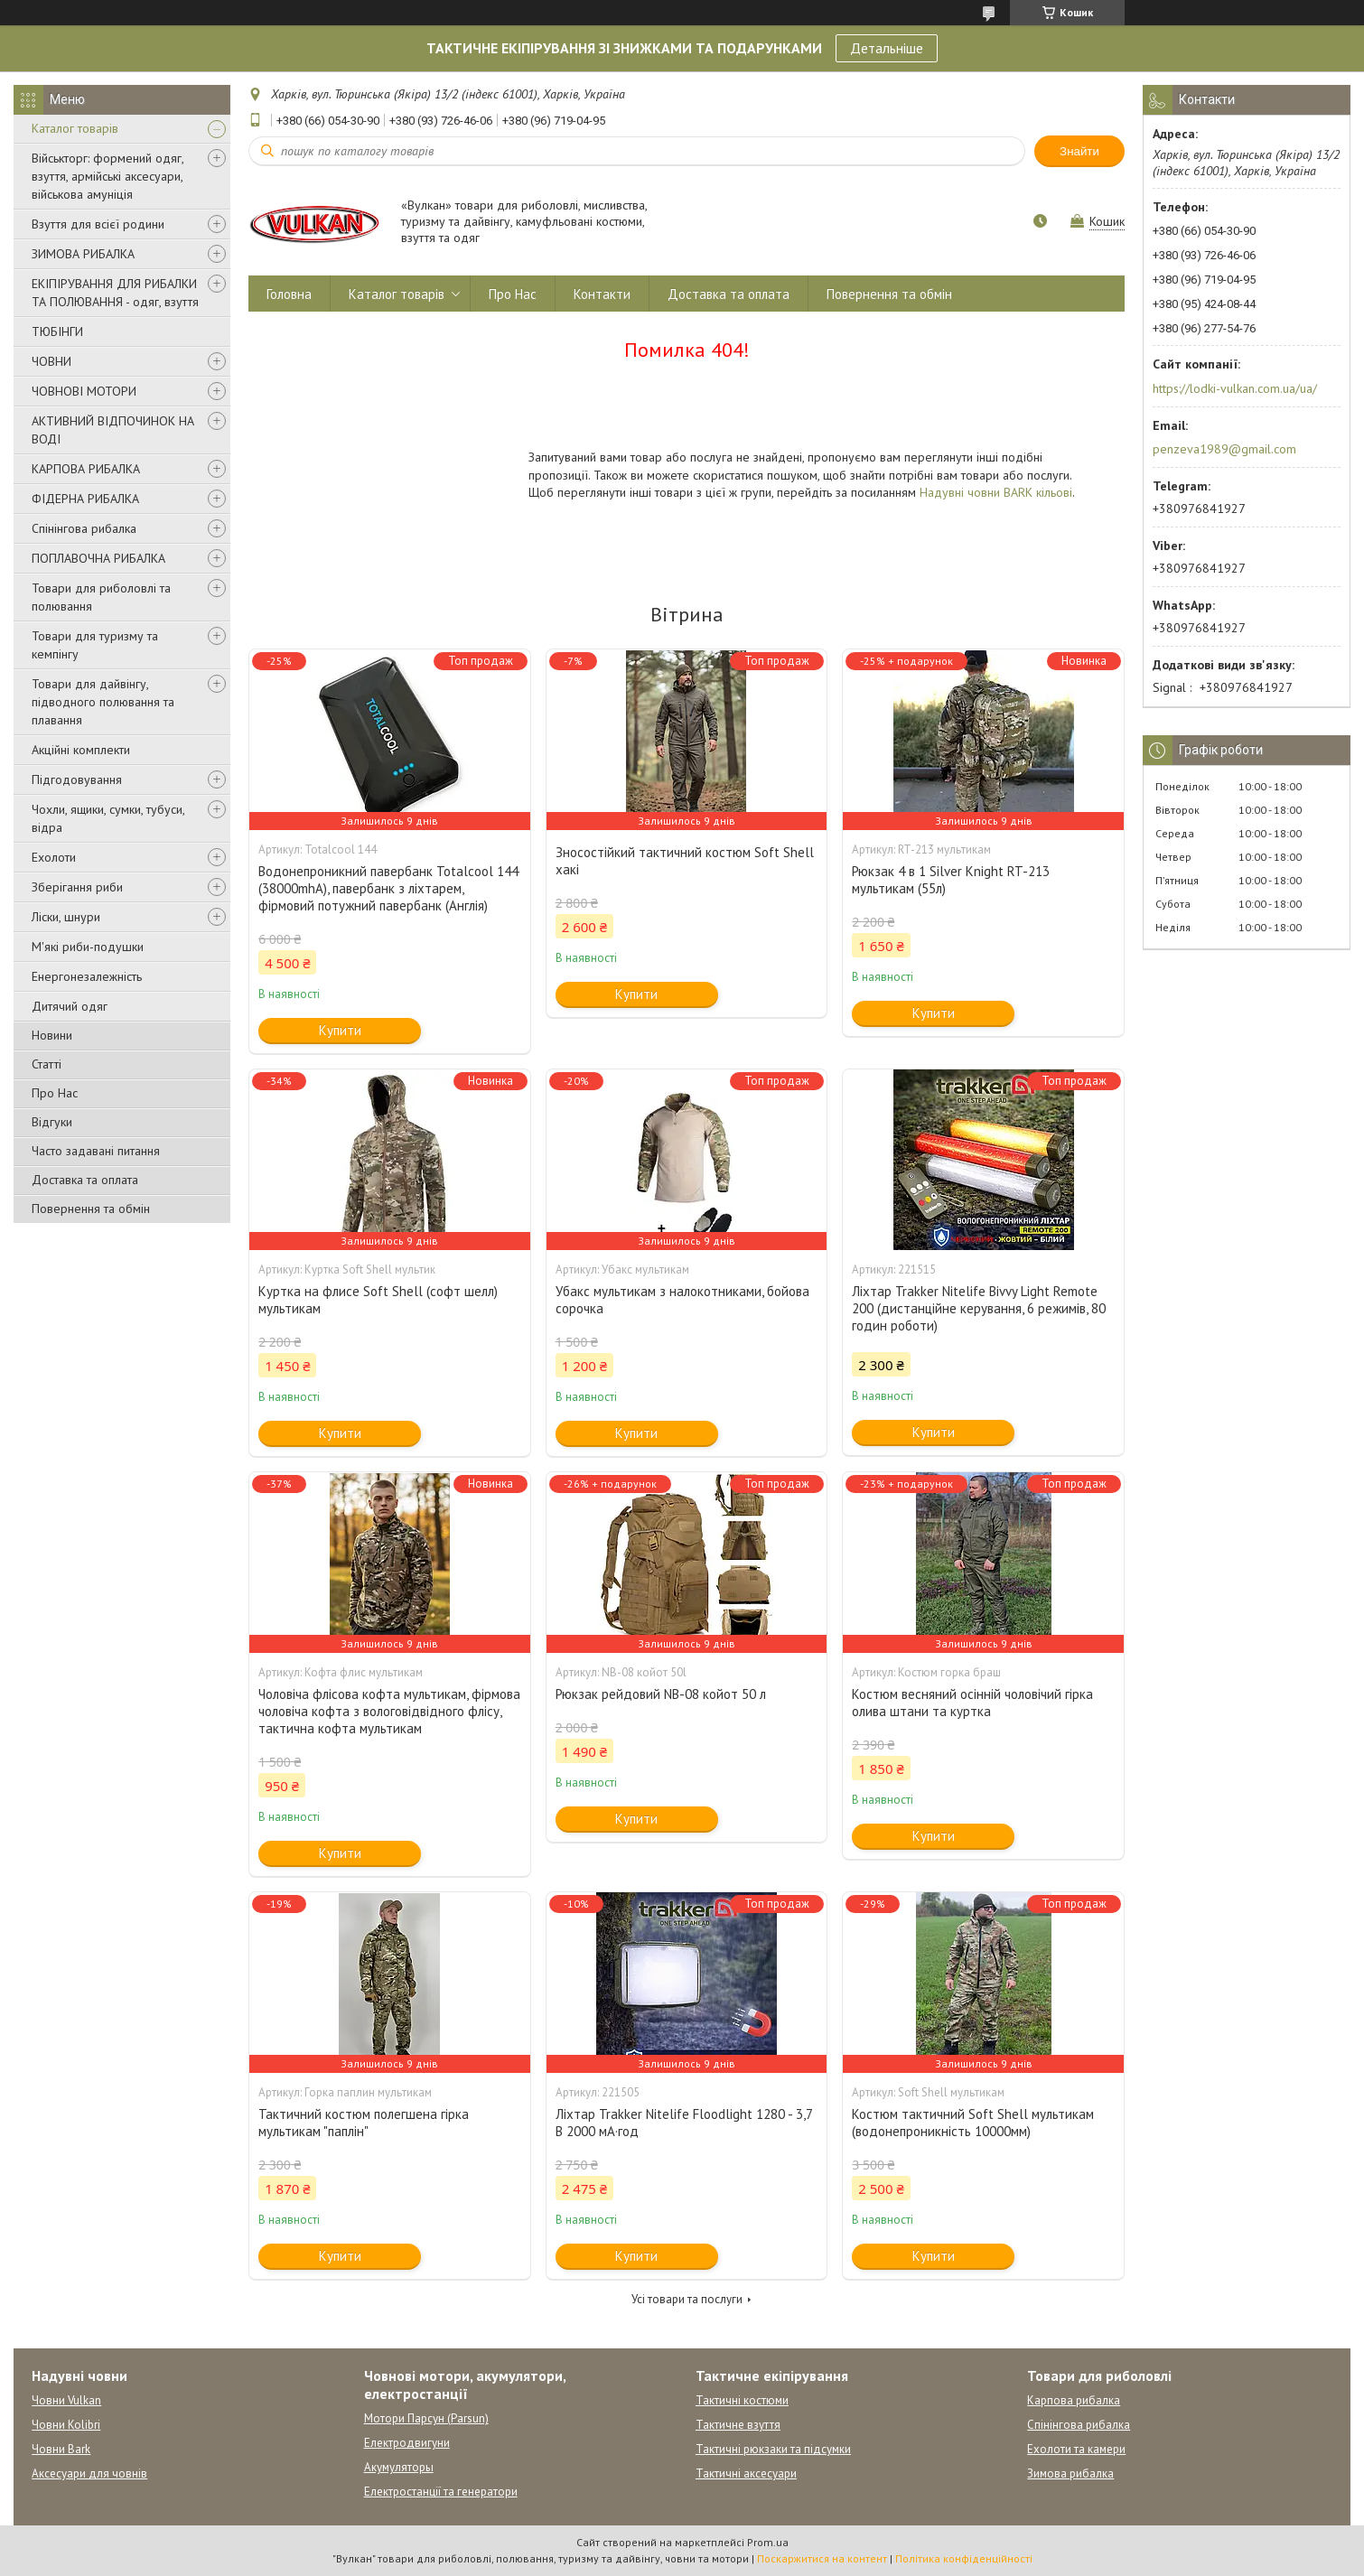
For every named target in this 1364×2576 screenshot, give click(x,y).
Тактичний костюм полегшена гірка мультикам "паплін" (363, 2122)
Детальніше (886, 48)
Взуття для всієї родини (98, 224)
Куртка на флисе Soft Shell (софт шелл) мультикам (378, 1300)
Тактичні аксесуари (746, 2473)
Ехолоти (54, 857)
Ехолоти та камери (1076, 2449)
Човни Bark (61, 2449)
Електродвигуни (407, 2442)
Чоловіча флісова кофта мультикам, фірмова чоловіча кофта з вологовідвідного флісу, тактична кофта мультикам (389, 1711)
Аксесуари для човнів (89, 2473)
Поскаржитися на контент (822, 2558)
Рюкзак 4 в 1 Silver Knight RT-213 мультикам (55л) (951, 880)
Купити (340, 1030)
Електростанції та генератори (441, 2491)
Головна (289, 294)
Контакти (602, 294)
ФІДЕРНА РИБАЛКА (85, 498)
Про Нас (55, 1093)
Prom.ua (768, 2542)
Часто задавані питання (96, 1151)
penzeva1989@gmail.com (1224, 449)
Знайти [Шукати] (1079, 151)
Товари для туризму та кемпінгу (95, 645)
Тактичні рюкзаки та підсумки (773, 2449)
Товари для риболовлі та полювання (101, 597)
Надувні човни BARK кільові (996, 492)
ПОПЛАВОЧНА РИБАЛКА (98, 558)
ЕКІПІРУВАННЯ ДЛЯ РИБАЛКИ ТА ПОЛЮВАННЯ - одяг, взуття (115, 292)
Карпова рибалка (1073, 2400)
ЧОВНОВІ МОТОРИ (84, 391)
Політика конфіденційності (963, 2558)
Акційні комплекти (81, 750)
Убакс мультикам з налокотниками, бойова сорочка (682, 1300)
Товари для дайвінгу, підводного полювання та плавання (103, 702)
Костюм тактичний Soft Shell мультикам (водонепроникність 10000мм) (973, 2122)
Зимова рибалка (1070, 2473)
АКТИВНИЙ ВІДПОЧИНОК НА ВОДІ (113, 430)
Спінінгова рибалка (84, 528)
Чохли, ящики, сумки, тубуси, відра (108, 818)
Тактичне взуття (738, 2424)
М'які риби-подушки (88, 946)
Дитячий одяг (69, 1006)
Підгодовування (77, 779)
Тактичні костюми (742, 2400)
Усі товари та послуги (687, 2299)
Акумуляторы (399, 2467)
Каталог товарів (75, 128)
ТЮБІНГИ (57, 331)
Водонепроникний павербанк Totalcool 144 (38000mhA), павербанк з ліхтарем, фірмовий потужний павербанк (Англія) (388, 888)
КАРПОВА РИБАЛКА (86, 469)
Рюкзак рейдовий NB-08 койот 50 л (661, 1694)
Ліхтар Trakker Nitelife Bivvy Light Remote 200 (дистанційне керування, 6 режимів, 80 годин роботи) (979, 1308)
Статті (46, 1064)
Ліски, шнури (66, 917)
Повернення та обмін (91, 1208)
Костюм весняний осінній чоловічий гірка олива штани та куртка (972, 1702)
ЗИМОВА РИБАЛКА (83, 254)
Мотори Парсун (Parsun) (426, 2418)
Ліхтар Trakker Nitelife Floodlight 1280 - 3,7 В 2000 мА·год (684, 2122)
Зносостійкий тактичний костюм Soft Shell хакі (685, 861)
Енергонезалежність (87, 976)
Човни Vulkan (66, 2400)
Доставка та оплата (85, 1179)
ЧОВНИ (51, 361)
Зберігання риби (77, 887)
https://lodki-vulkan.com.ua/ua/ (1235, 388)
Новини (52, 1035)
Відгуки (52, 1122)
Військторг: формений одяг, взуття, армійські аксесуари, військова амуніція (107, 176)
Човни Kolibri (66, 2424)
